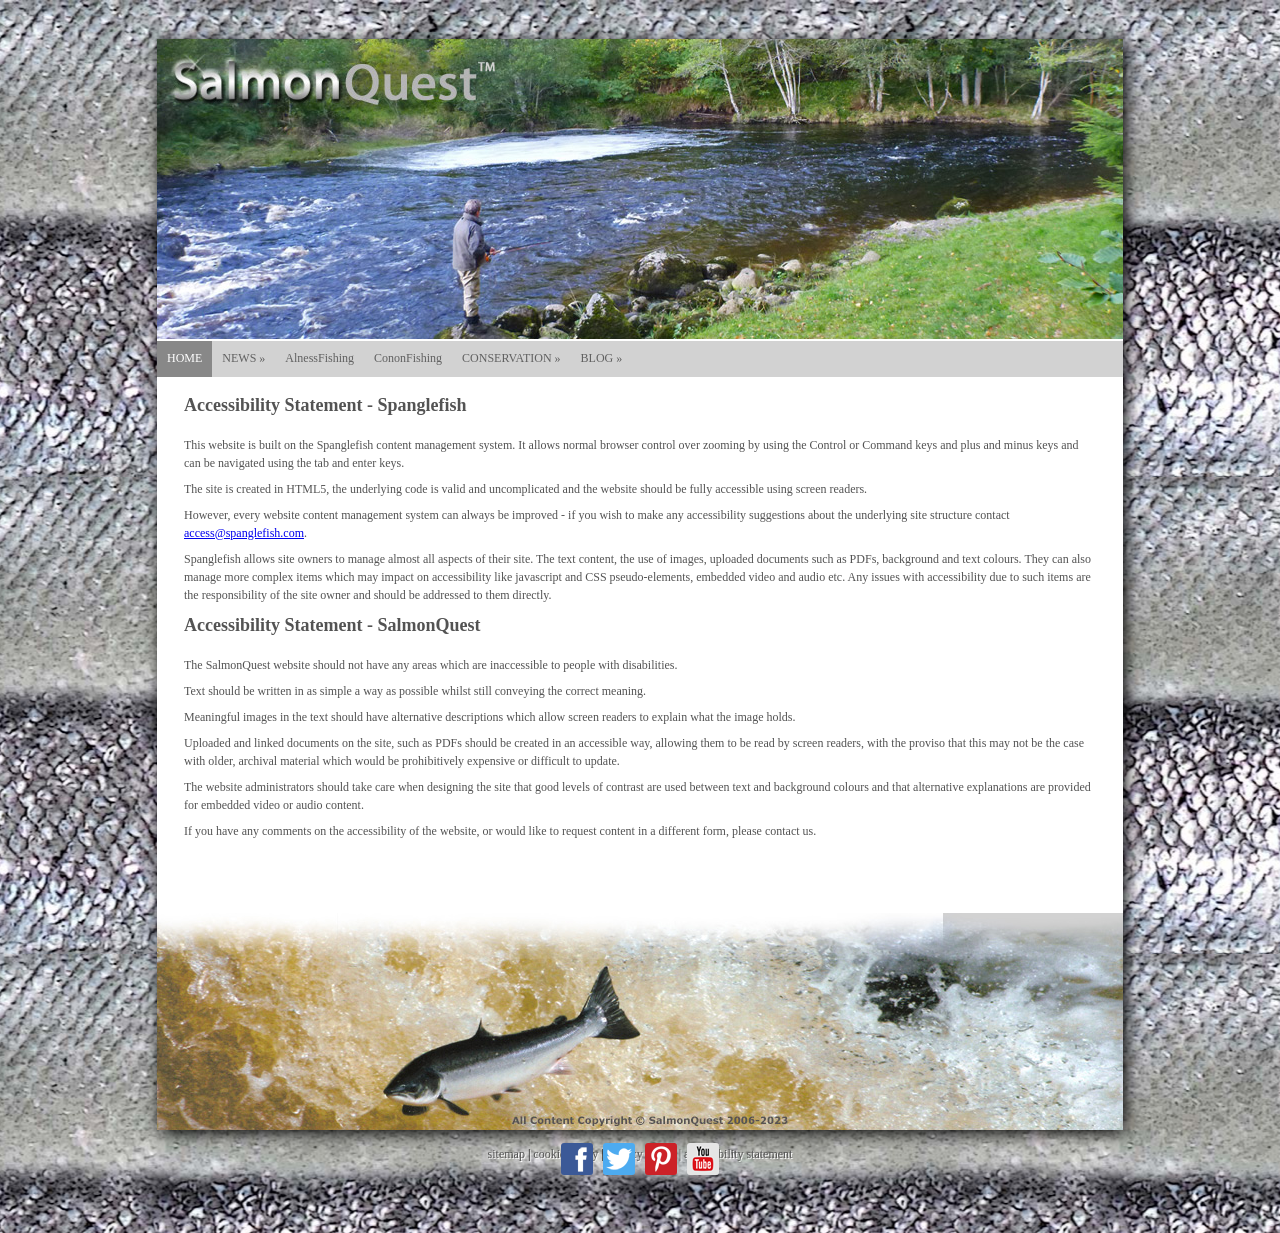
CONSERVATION (511, 358)
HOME (184, 358)
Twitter (619, 1159)
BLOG (602, 358)
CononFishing (408, 358)
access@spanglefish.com (244, 533)
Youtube (703, 1159)
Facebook (577, 1159)
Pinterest (661, 1159)
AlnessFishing (319, 358)
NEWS (243, 358)
